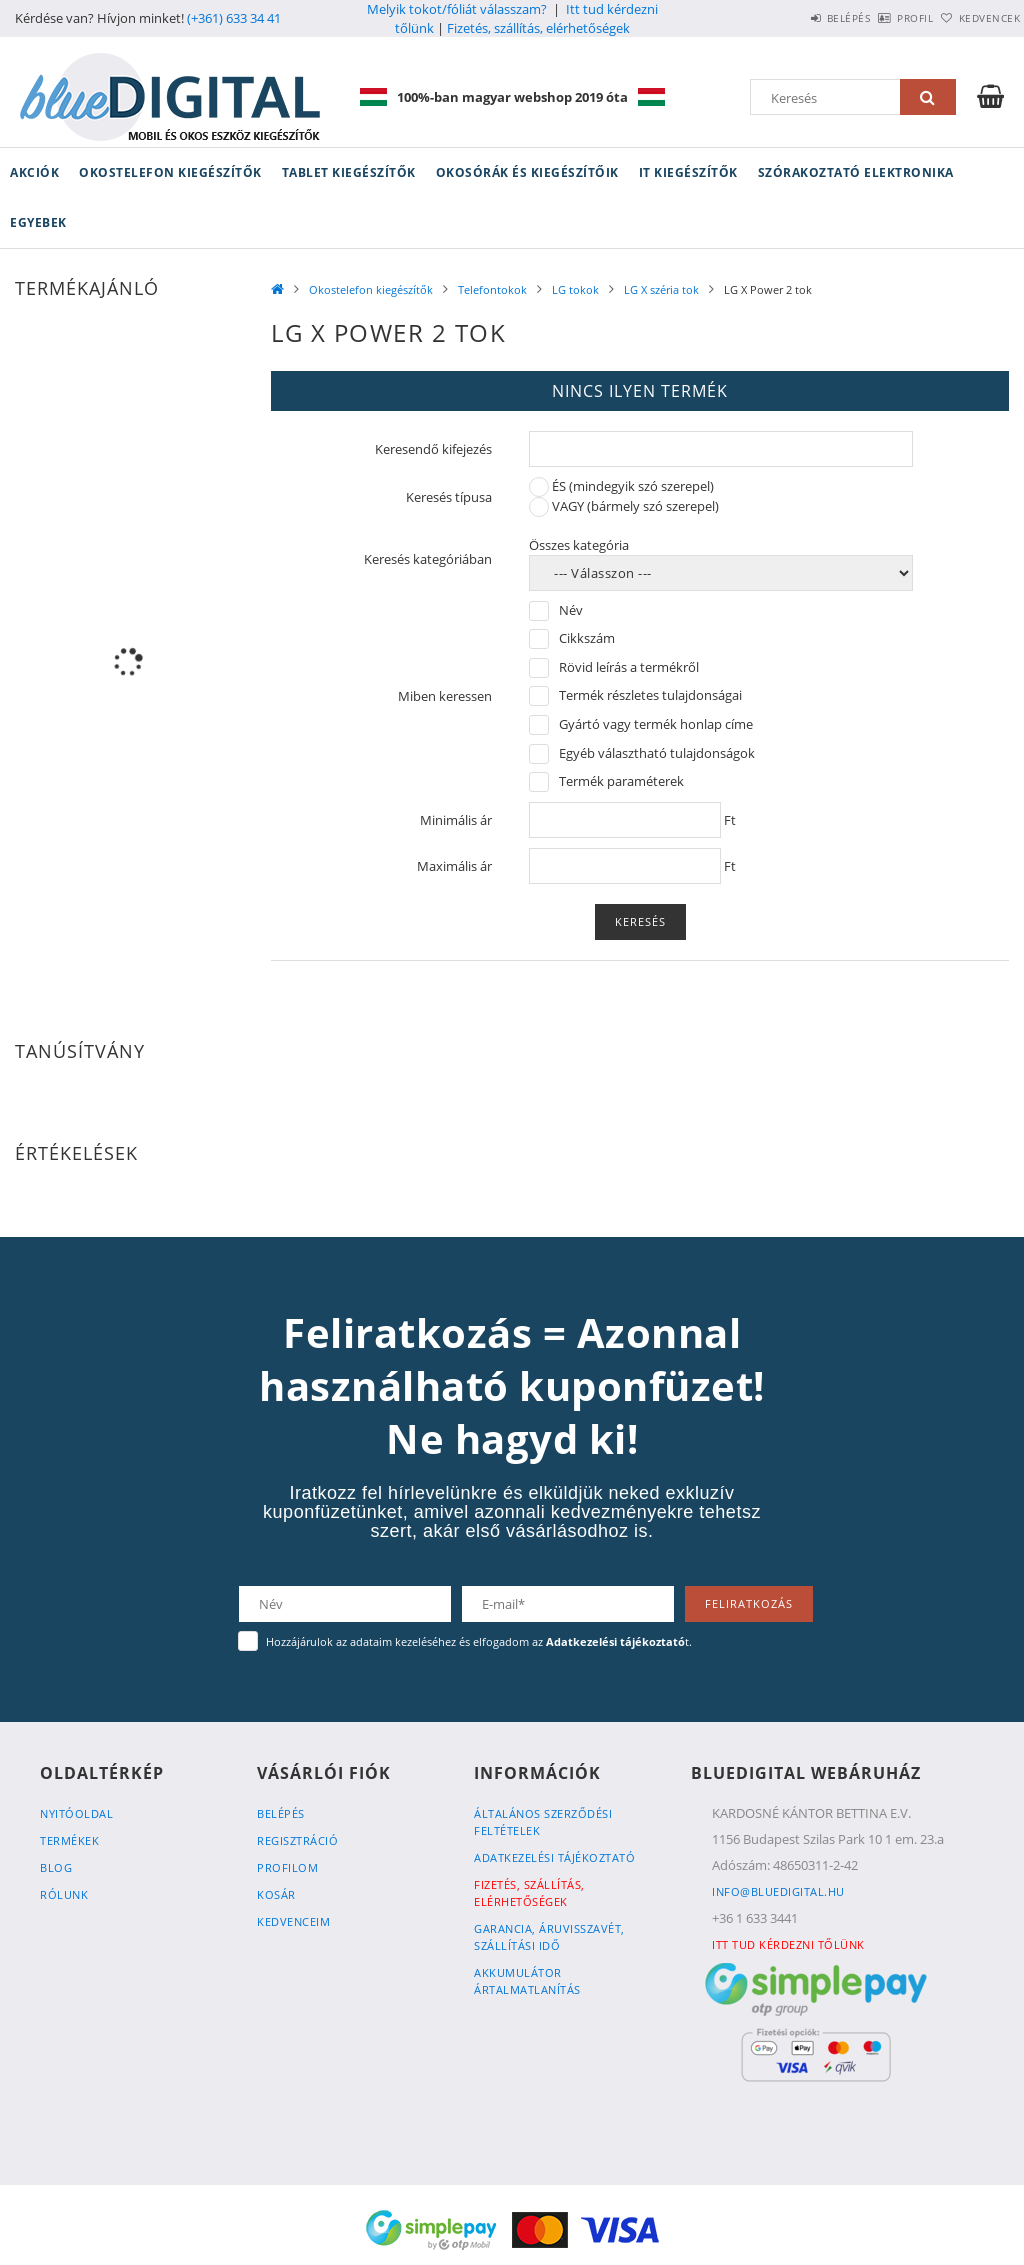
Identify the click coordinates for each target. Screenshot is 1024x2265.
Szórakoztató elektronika (856, 172)
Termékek (69, 1840)
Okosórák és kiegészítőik (527, 172)
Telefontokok (492, 289)
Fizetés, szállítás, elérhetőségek (538, 28)
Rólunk (64, 1894)
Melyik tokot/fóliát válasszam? (457, 9)
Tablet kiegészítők (349, 172)
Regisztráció (297, 1840)
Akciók (34, 172)
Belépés (793, 18)
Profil (882, 18)
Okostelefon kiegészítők (170, 172)
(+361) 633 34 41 (234, 18)
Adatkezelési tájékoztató (554, 1857)
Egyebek (38, 222)
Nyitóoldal (76, 1813)
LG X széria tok (661, 289)
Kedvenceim (293, 1921)
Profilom (287, 1867)
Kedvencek (979, 18)
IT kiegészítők (688, 172)
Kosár (276, 1894)
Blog (56, 1867)
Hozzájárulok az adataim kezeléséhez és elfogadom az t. (479, 1641)
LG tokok (575, 289)
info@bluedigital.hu (778, 1891)
